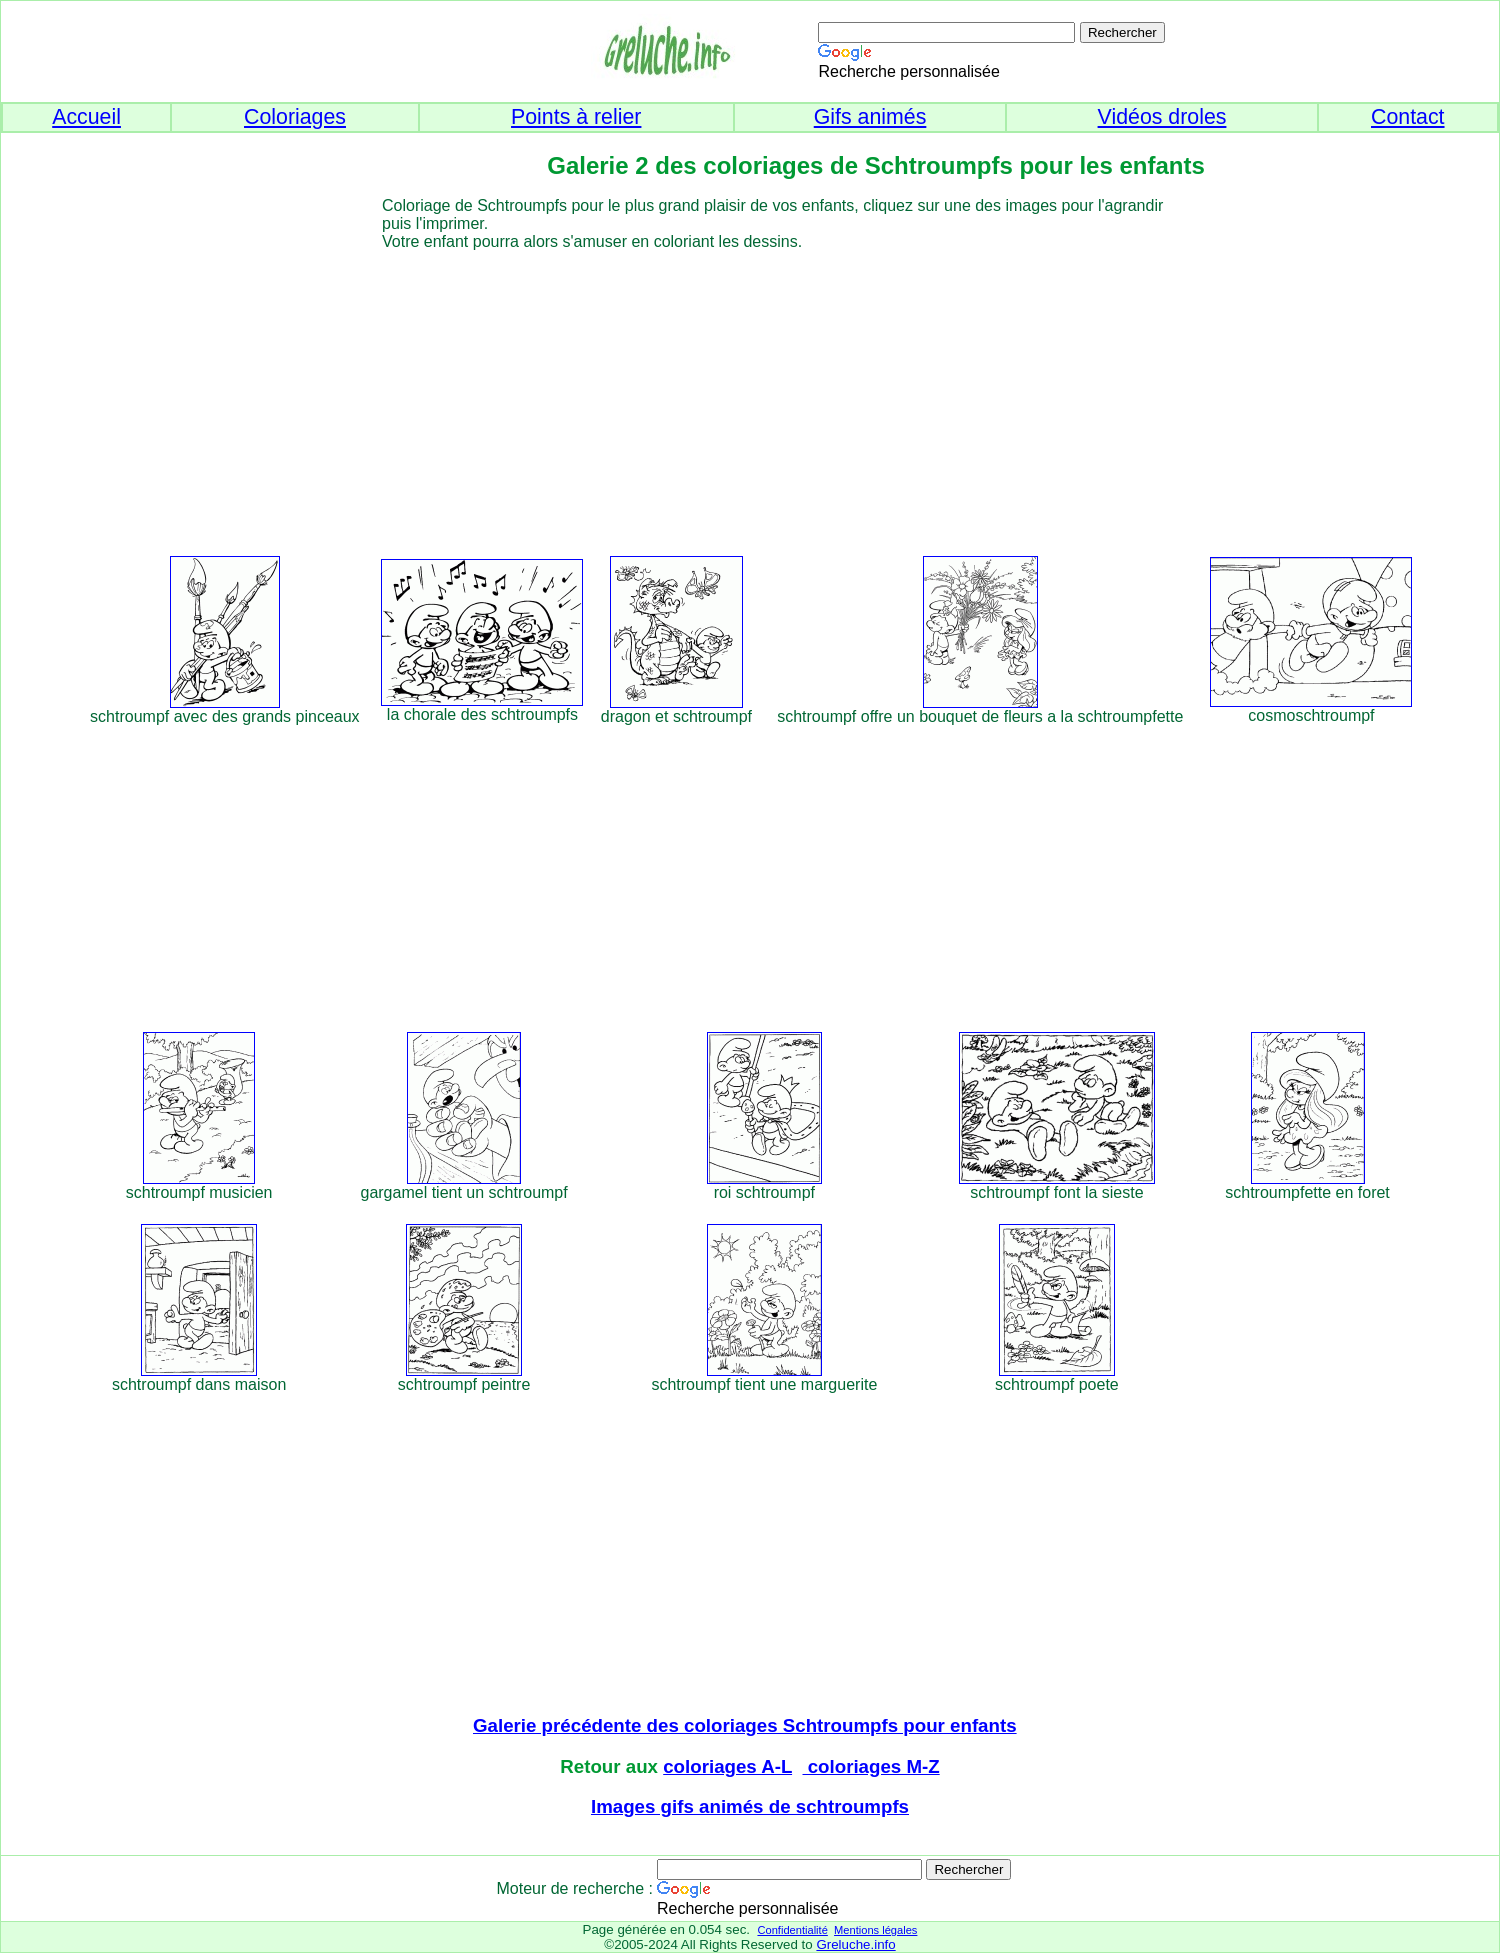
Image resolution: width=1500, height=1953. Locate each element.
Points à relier (576, 117)
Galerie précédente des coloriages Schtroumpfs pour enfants (745, 1725)
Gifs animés (870, 117)
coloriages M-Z (871, 1766)
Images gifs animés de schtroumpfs (750, 1806)
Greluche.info (855, 1944)
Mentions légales (875, 1930)
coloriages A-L (727, 1766)
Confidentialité (792, 1930)
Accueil (86, 117)
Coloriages (295, 117)
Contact (1408, 117)
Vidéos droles (1162, 117)
